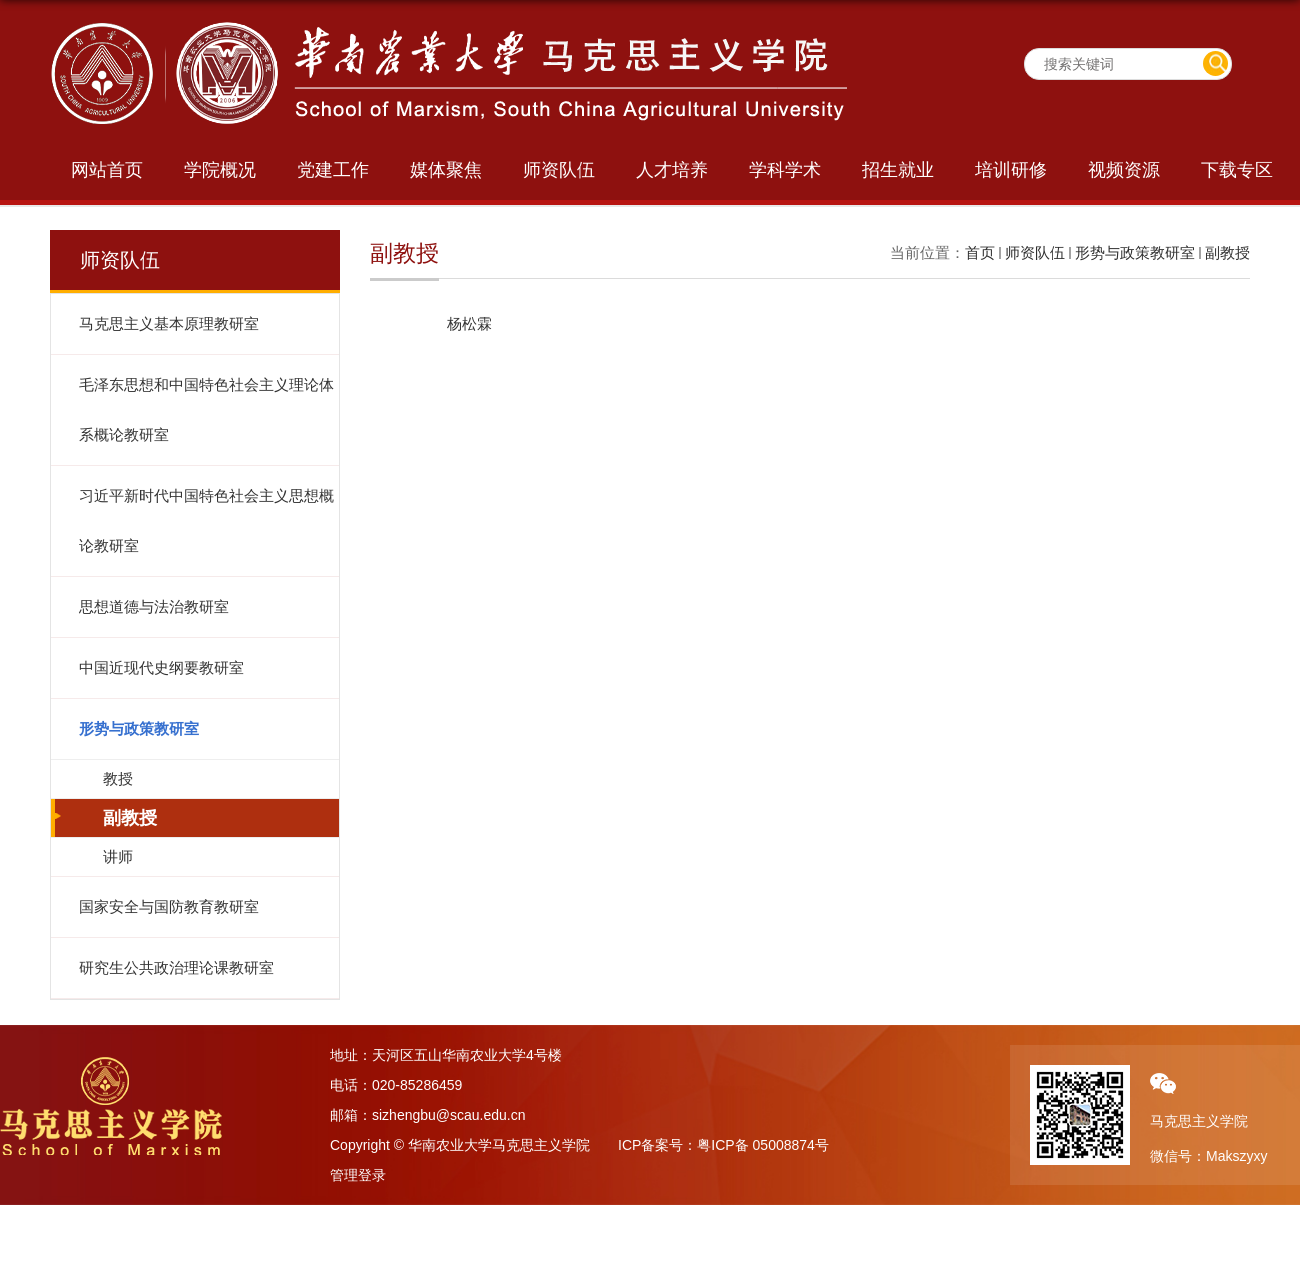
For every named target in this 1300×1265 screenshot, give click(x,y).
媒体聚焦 (446, 170)
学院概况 (220, 170)
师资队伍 (559, 170)
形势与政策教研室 (1135, 252)
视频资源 (1124, 170)
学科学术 (785, 170)
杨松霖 (469, 323)
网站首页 (107, 170)
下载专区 (1237, 170)
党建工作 (333, 170)
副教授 (1227, 252)
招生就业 (898, 170)
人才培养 (672, 170)
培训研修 (1011, 170)
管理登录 (358, 1175)
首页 (980, 252)
